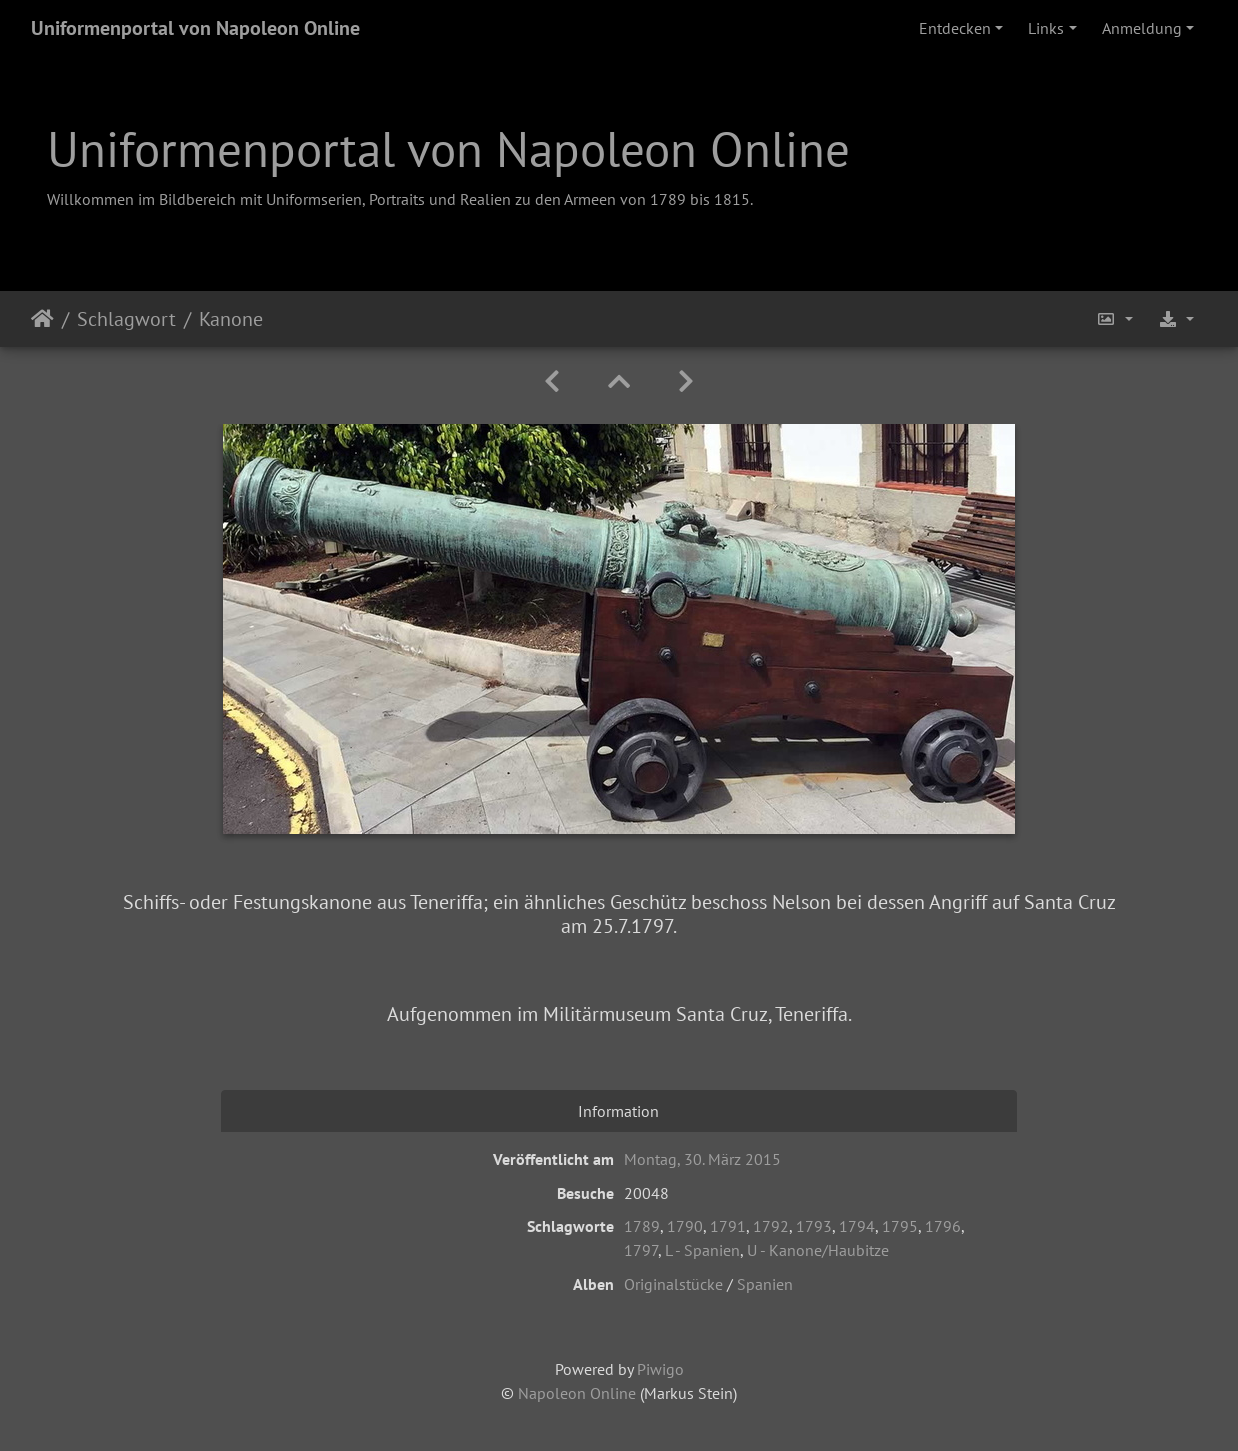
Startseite (42, 319)
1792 (771, 1226)
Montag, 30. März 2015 (702, 1159)
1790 (685, 1226)
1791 (728, 1226)
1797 (641, 1250)
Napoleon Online (577, 1393)
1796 (943, 1226)
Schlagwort (126, 319)
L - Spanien (702, 1250)
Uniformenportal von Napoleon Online (195, 28)
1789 (642, 1226)
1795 (900, 1226)
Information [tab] (618, 1111)
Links (1046, 28)
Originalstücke (673, 1284)
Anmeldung (1142, 28)
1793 (814, 1226)
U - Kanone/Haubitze (818, 1250)
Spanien (765, 1284)
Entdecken (955, 28)
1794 (857, 1226)
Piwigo (660, 1369)
